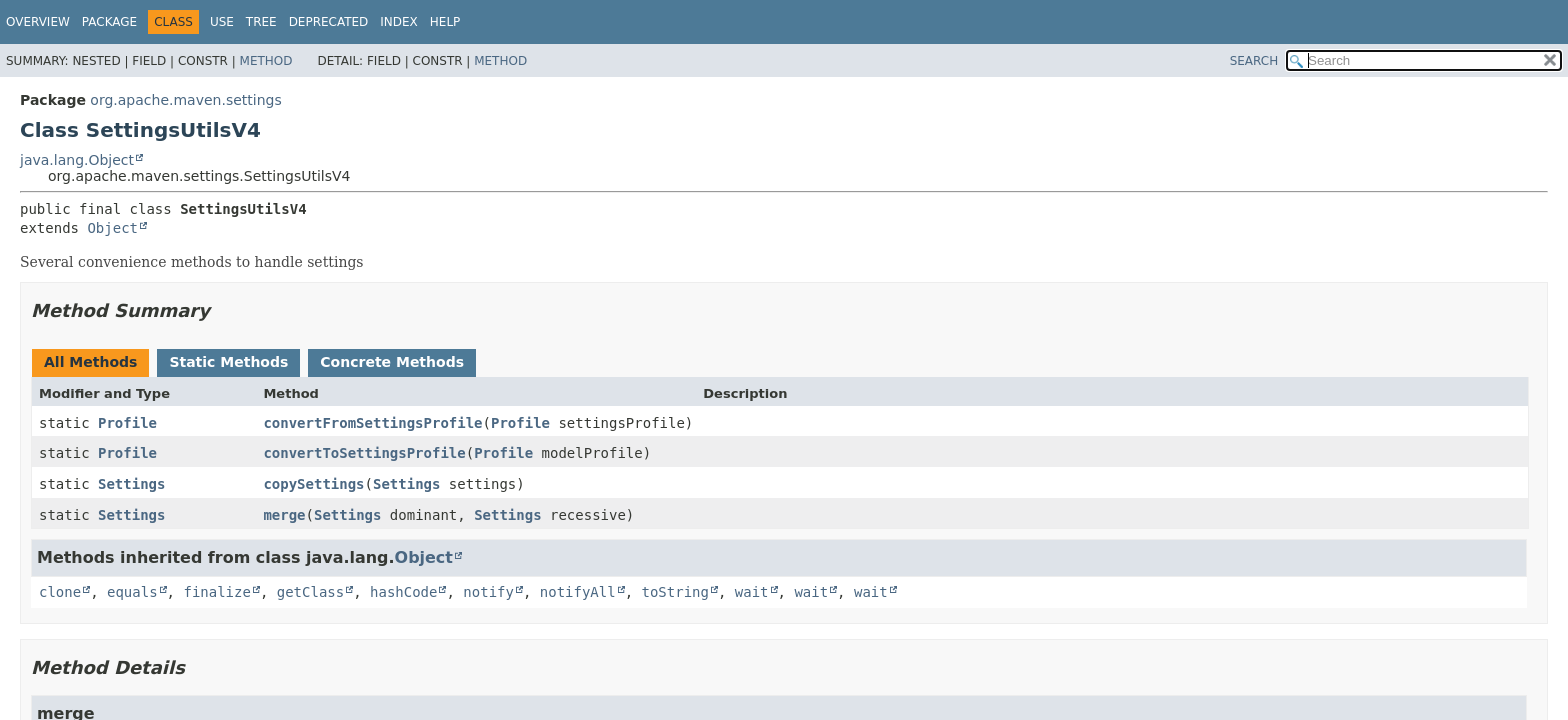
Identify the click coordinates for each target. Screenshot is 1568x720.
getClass (310, 592)
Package (109, 22)
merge (284, 515)
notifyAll (578, 592)
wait (752, 592)
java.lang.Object (77, 160)
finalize (216, 592)
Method (266, 61)
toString (675, 592)
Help (445, 22)
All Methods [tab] (90, 362)
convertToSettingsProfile (364, 453)
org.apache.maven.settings (185, 100)
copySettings (313, 484)
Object (112, 228)
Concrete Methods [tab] (392, 362)
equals (132, 592)
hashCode (403, 592)
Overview (38, 22)
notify (488, 592)
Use (222, 22)
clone (60, 592)
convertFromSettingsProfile (372, 423)
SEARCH (1254, 61)
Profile (127, 423)
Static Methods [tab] (228, 362)
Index (399, 22)
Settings (131, 484)
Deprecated (329, 22)
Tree (261, 22)
